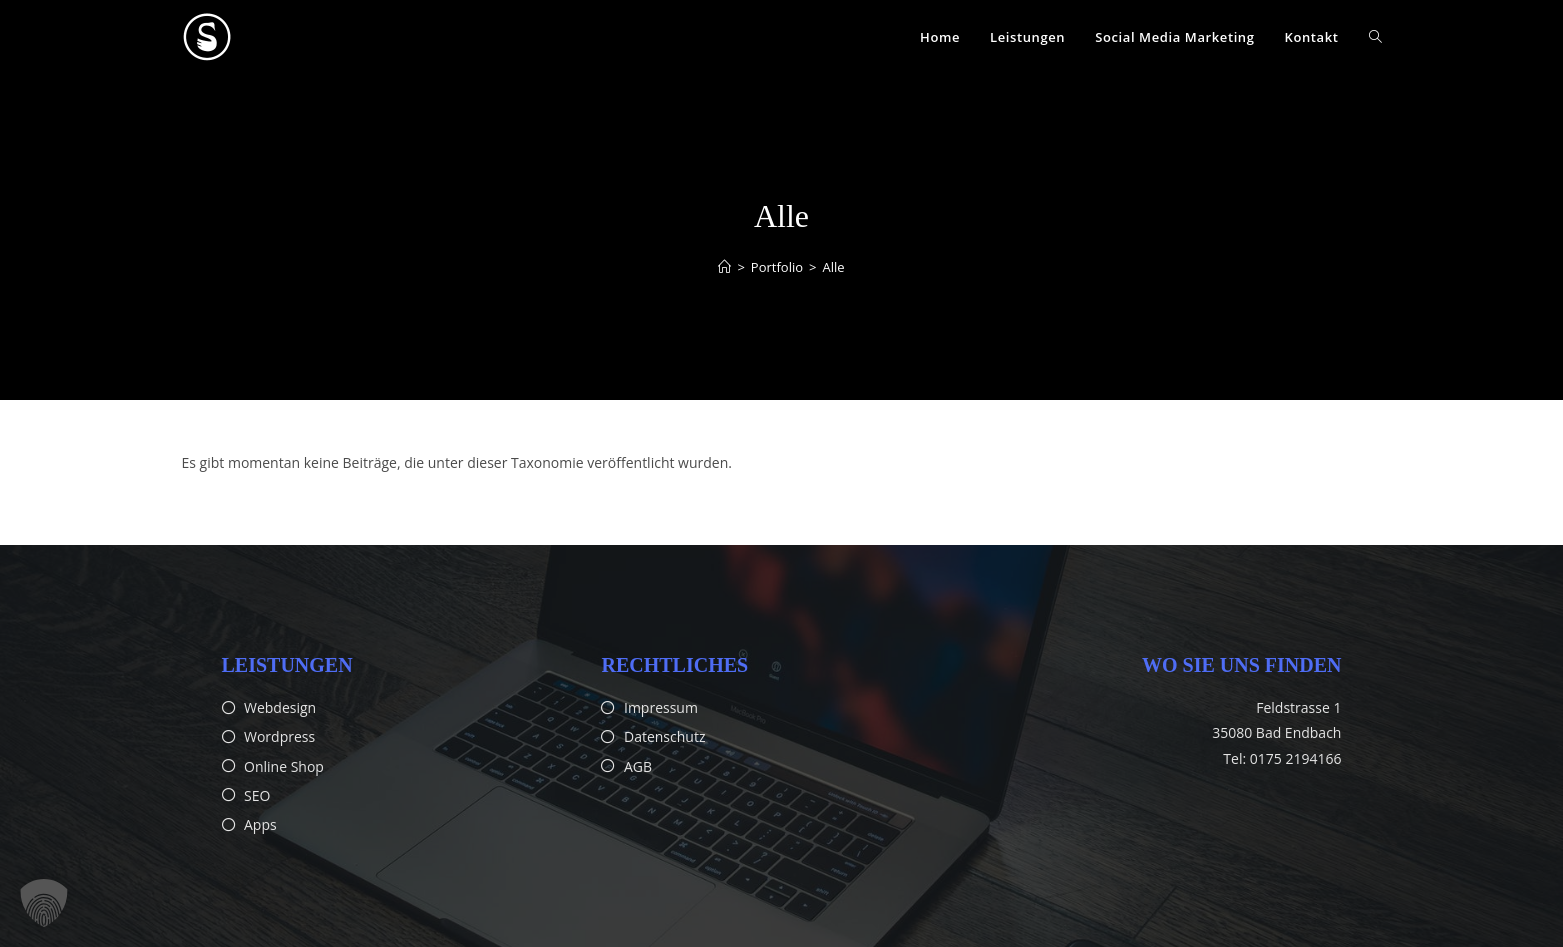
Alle (833, 267)
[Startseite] (724, 267)
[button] (44, 903)
